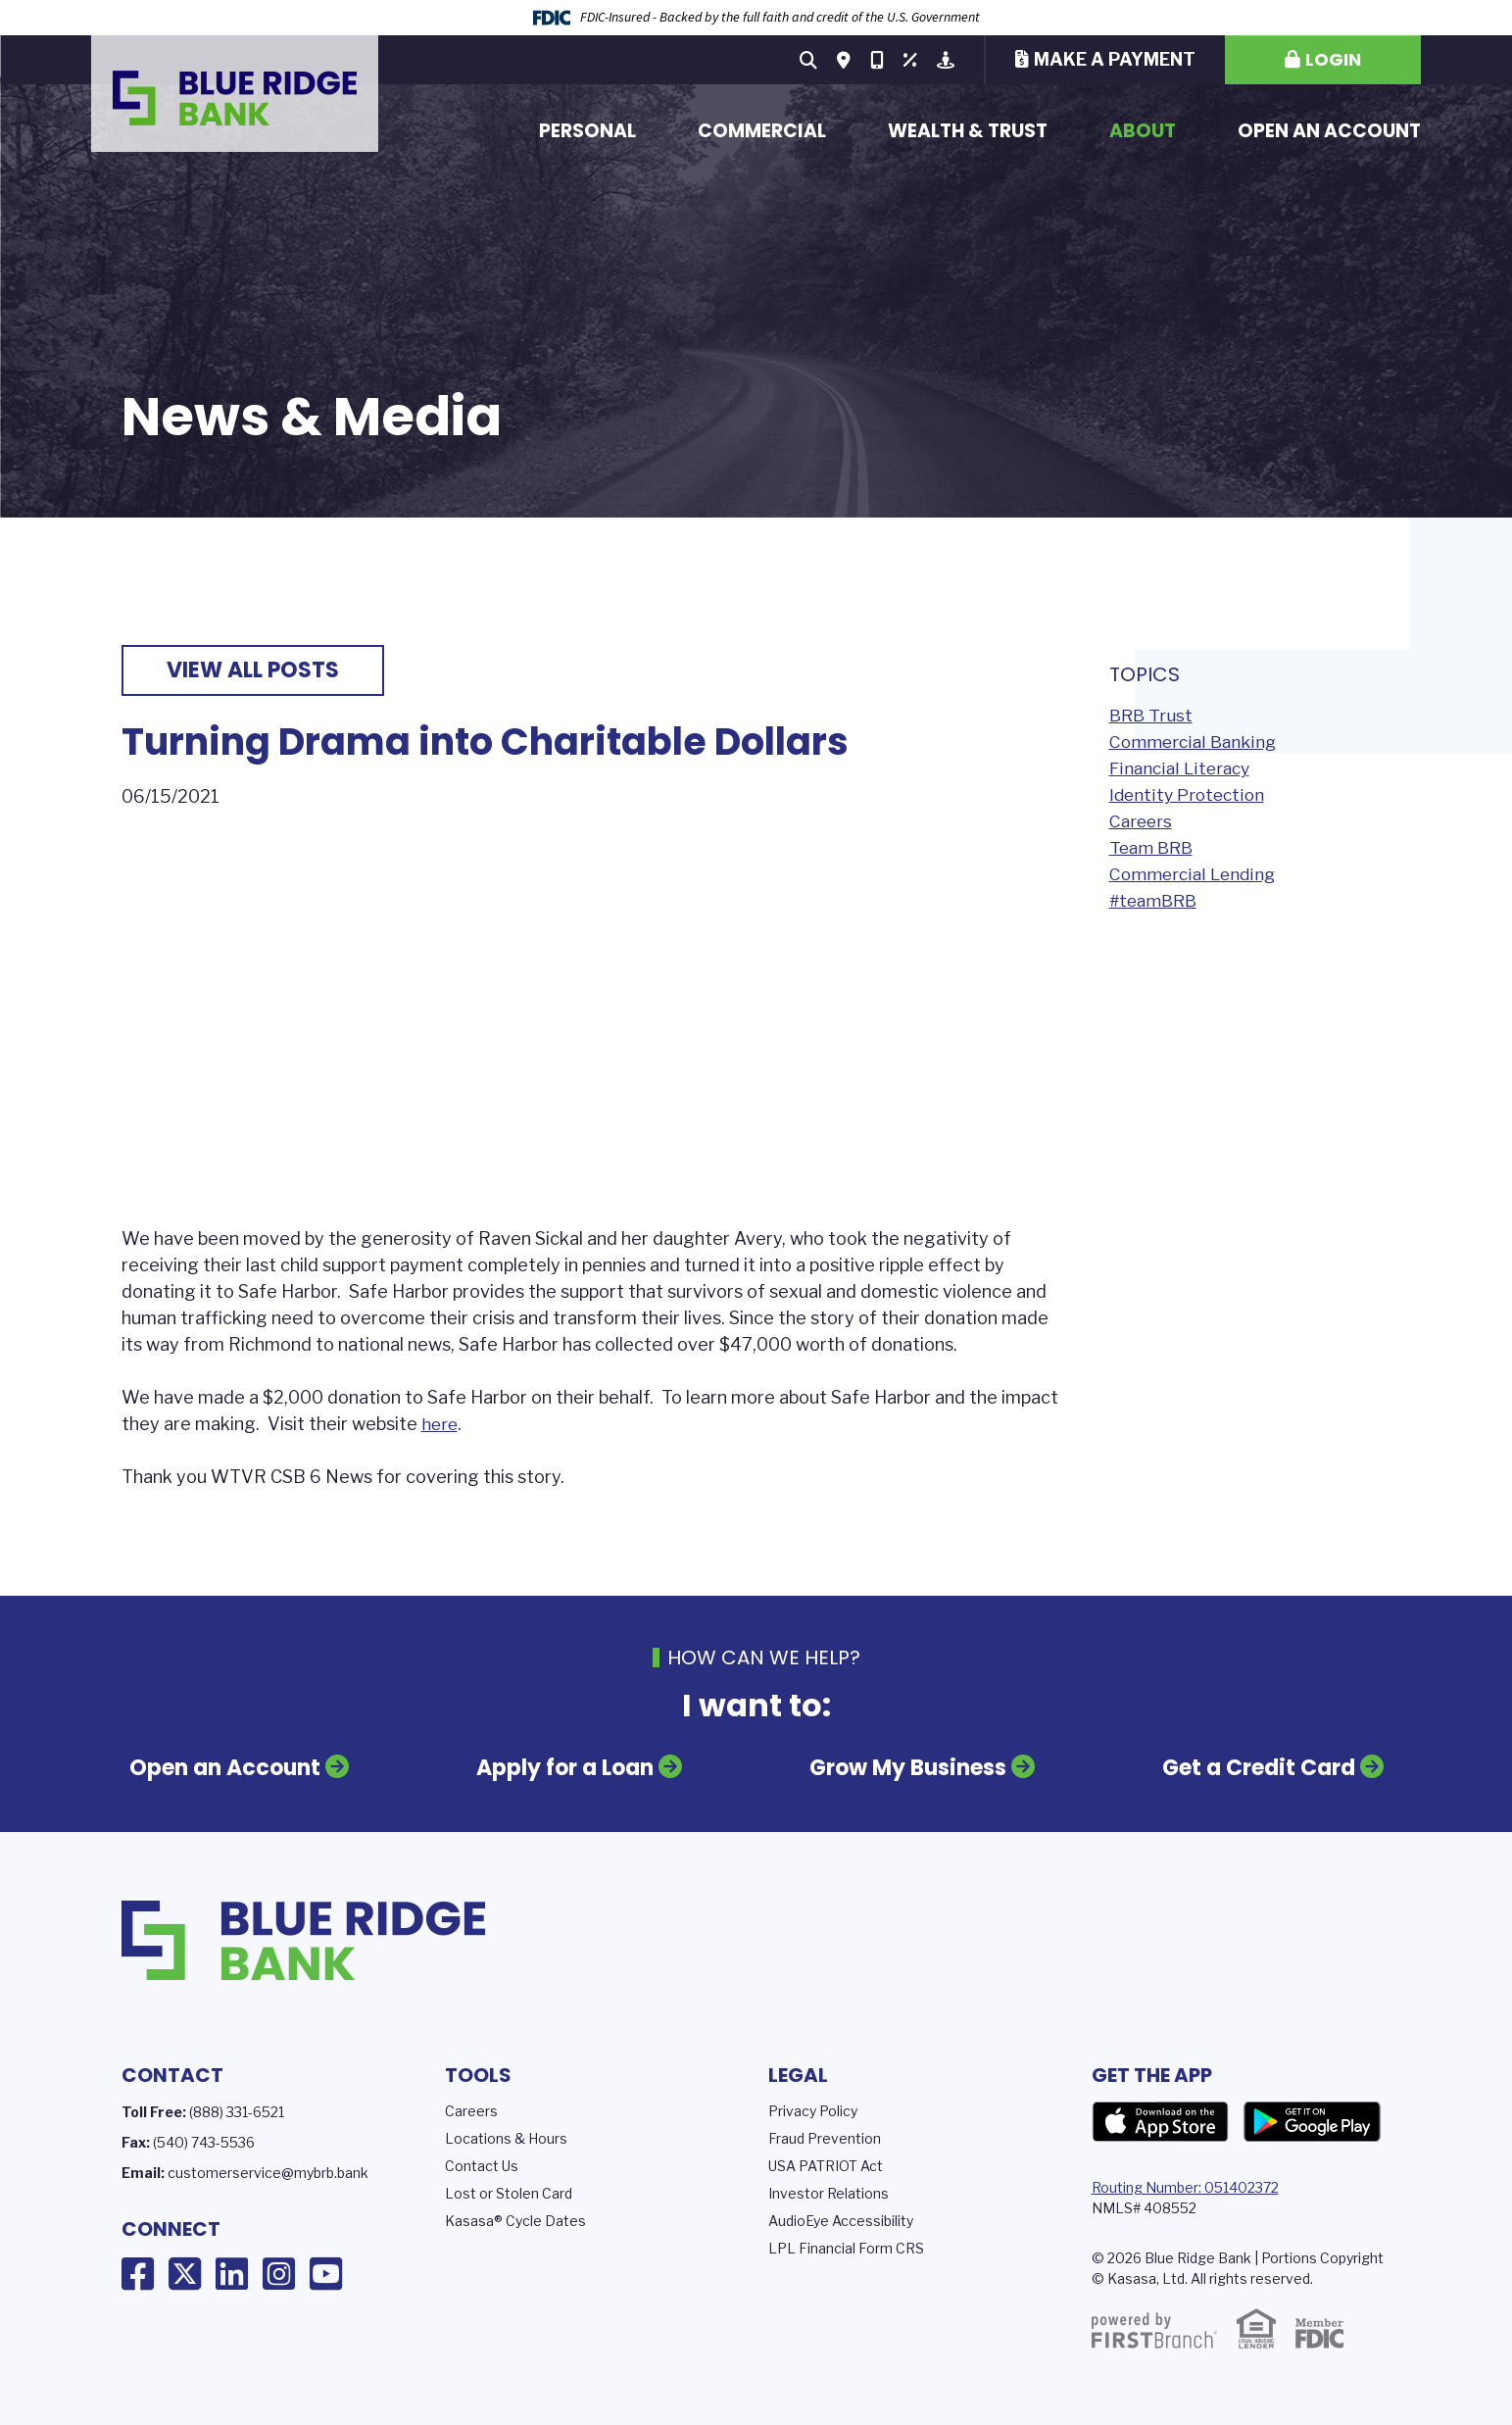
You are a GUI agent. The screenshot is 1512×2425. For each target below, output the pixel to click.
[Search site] (808, 60)
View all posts (253, 670)
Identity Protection (1189, 794)
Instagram (279, 2272)
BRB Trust (1152, 715)
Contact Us (481, 2163)
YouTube (326, 2272)
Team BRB (1153, 847)
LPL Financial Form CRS (846, 2246)
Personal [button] (587, 131)
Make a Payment (1114, 59)
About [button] (1142, 131)
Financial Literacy (1181, 768)
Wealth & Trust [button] (968, 131)
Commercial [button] (762, 131)
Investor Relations (828, 2191)
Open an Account (1329, 131)
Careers (1142, 821)
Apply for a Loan (568, 1769)
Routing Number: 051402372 (1185, 2185)
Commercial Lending (1194, 874)
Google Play (1312, 2120)
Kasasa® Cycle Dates (515, 2218)
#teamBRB (1155, 900)
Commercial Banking (1194, 741)
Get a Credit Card (1249, 1769)
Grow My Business (905, 1769)
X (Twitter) (185, 2272)
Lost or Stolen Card (508, 2191)
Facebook (138, 2272)
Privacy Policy (812, 2109)
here (440, 1423)
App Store (1160, 2120)
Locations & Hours (506, 2136)
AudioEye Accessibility (840, 2218)
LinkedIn (232, 2272)
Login (1333, 59)
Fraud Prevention (824, 2136)
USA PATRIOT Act (825, 2163)
